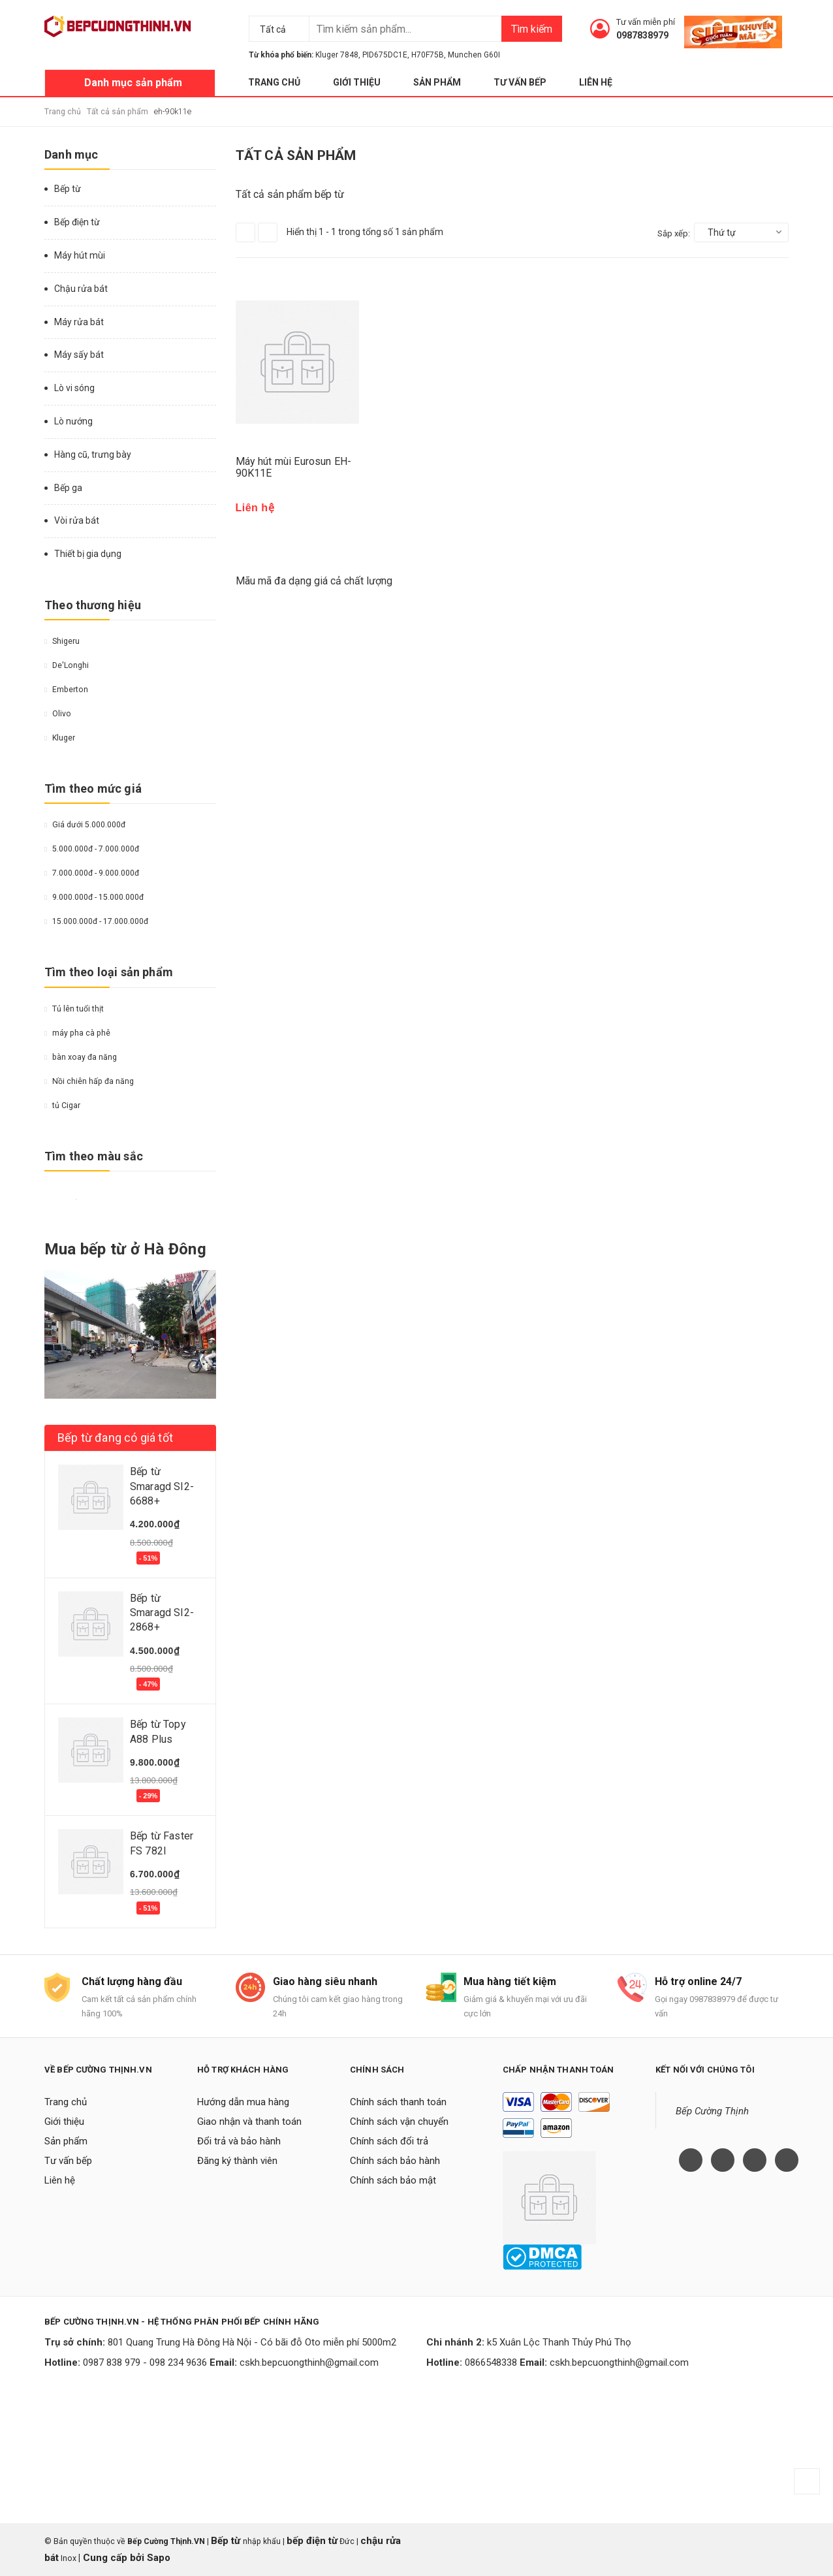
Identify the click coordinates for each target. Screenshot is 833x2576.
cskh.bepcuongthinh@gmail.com (309, 2362)
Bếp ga (68, 488)
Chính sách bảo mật (393, 2180)
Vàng (49, 1199)
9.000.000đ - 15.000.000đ (94, 897)
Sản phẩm (437, 82)
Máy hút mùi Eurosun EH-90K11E (294, 467)
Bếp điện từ (77, 222)
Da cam (112, 1199)
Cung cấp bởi (113, 2558)
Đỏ (65, 1199)
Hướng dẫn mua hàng (243, 2102)
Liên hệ (595, 82)
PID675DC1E (384, 54)
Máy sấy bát (79, 354)
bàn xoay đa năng (80, 1057)
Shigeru (62, 641)
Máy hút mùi (79, 255)
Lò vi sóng (74, 388)
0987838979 (642, 35)
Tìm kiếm (531, 29)
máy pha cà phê (77, 1033)
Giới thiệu (357, 82)
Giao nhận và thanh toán (249, 2121)
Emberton (66, 689)
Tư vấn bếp (520, 82)
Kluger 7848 (336, 54)
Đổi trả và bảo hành (239, 2141)
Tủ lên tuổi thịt (74, 1008)
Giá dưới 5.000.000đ (84, 824)
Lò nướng (73, 421)
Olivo (57, 713)
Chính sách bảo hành (395, 2161)
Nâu (96, 1199)
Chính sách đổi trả (389, 2141)
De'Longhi (66, 665)
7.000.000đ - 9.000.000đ (91, 873)
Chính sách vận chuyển (399, 2121)
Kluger (59, 737)
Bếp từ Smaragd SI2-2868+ (162, 1613)
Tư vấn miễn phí (645, 22)
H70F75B (427, 54)
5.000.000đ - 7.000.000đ (91, 848)
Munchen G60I (474, 54)
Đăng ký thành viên (237, 2161)
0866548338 (491, 2362)
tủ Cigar (62, 1105)
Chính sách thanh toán (398, 2102)
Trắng (76, 1199)
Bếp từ (67, 188)
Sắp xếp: (673, 233)
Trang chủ (274, 82)
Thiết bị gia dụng (87, 554)
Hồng (128, 1199)
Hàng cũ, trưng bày (92, 454)
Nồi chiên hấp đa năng (89, 1081)
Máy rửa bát (79, 322)
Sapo (158, 2558)
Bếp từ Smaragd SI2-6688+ (162, 1486)
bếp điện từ (312, 2541)
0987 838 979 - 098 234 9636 (145, 2362)
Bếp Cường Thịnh (712, 2111)
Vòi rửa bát (76, 520)
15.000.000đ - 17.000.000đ (96, 921)
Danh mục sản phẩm (133, 82)
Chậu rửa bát (81, 288)
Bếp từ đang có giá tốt (115, 1437)
